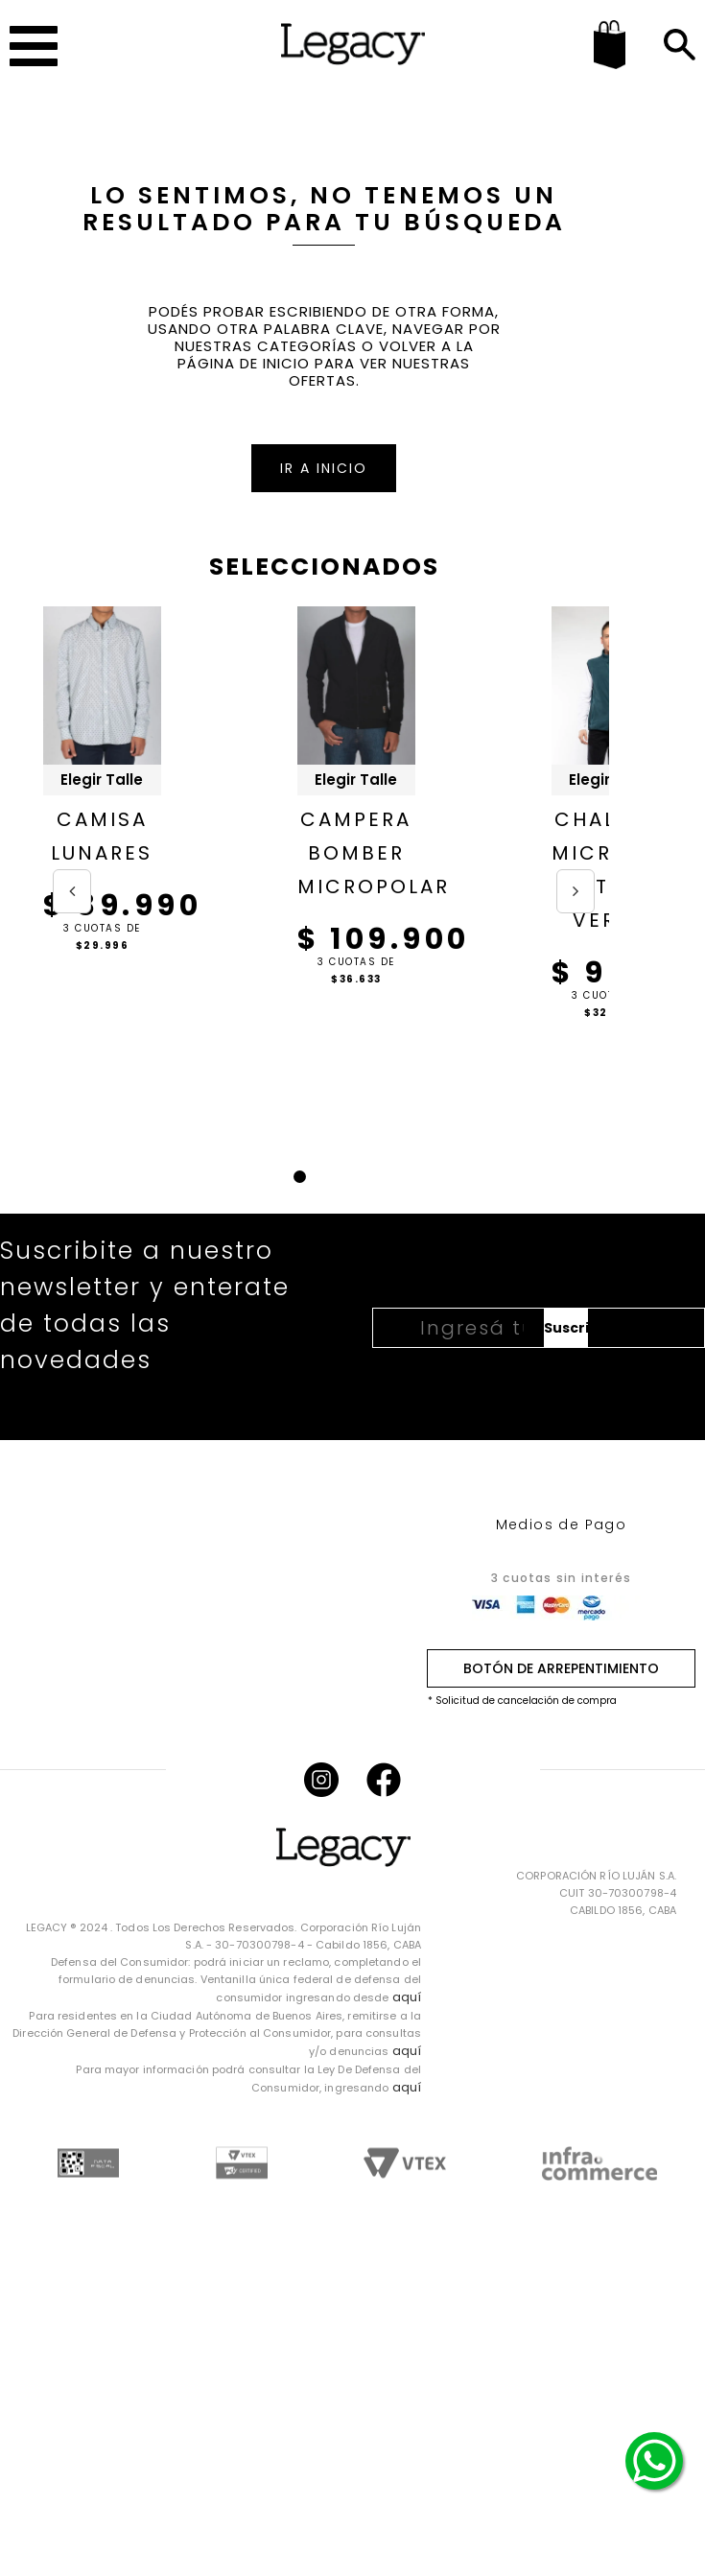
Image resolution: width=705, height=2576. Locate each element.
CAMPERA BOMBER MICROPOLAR (356, 853)
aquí (406, 1997)
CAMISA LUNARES (102, 836)
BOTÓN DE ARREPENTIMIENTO (561, 1668)
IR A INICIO (323, 468)
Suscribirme (566, 1327)
